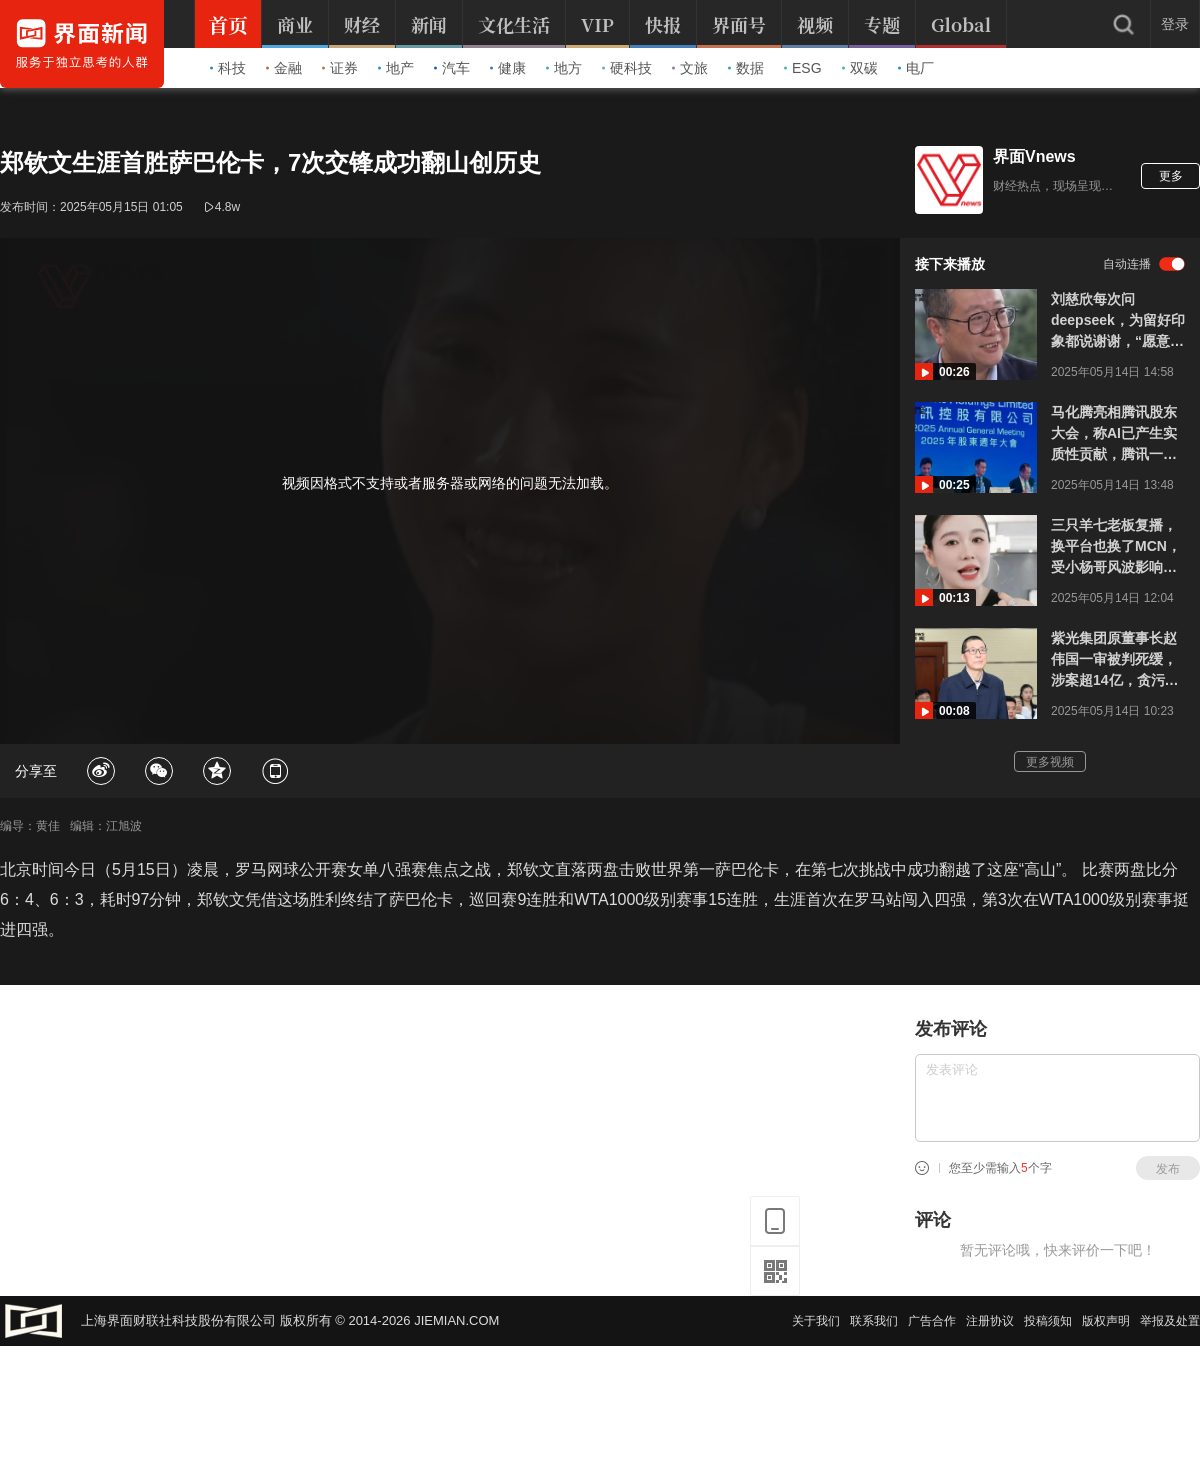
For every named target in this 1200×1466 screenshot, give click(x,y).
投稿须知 (1048, 1321)
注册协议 (990, 1321)
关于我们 (816, 1321)
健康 (508, 68)
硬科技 (627, 68)
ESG (803, 68)
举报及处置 (1170, 1321)
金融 (284, 68)
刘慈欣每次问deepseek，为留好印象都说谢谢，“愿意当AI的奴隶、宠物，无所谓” (1118, 321)
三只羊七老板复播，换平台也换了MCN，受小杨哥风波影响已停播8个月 (1116, 547)
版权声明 (1106, 1321)
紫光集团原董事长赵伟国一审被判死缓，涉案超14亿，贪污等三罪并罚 (1115, 660)
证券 (340, 68)
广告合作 (932, 1321)
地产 (396, 68)
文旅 (690, 68)
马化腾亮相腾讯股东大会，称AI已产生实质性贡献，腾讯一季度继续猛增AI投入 (1114, 434)
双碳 (860, 68)
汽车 (452, 68)
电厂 (916, 68)
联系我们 (874, 1321)
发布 (1168, 1169)
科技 (228, 68)
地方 (564, 68)
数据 (746, 68)
